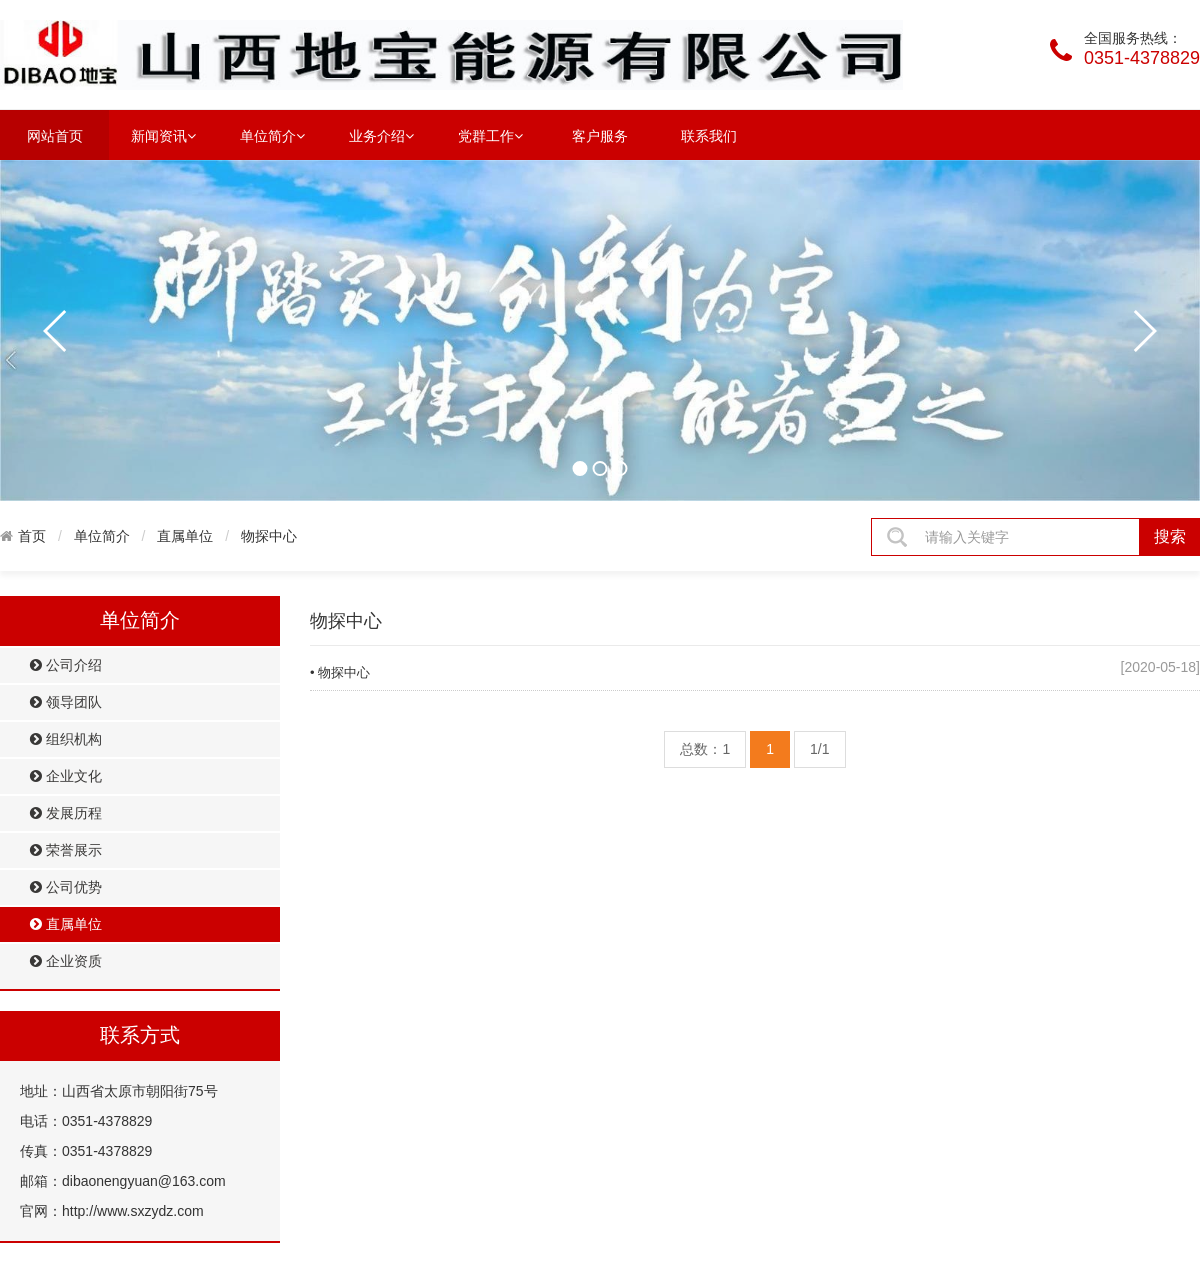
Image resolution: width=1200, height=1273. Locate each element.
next (1144, 331)
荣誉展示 (66, 850)
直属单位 (185, 536)
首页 (32, 536)
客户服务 (600, 136)
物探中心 (269, 536)
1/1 (819, 749)
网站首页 (55, 136)
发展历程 (66, 813)
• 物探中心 (340, 672)
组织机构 (66, 739)
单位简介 (272, 135)
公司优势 (66, 887)
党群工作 (490, 135)
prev (56, 331)
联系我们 (709, 136)
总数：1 (705, 749)
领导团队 (66, 702)
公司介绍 (66, 665)
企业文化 (66, 776)
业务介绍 (381, 135)
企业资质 (66, 961)
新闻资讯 (163, 135)
